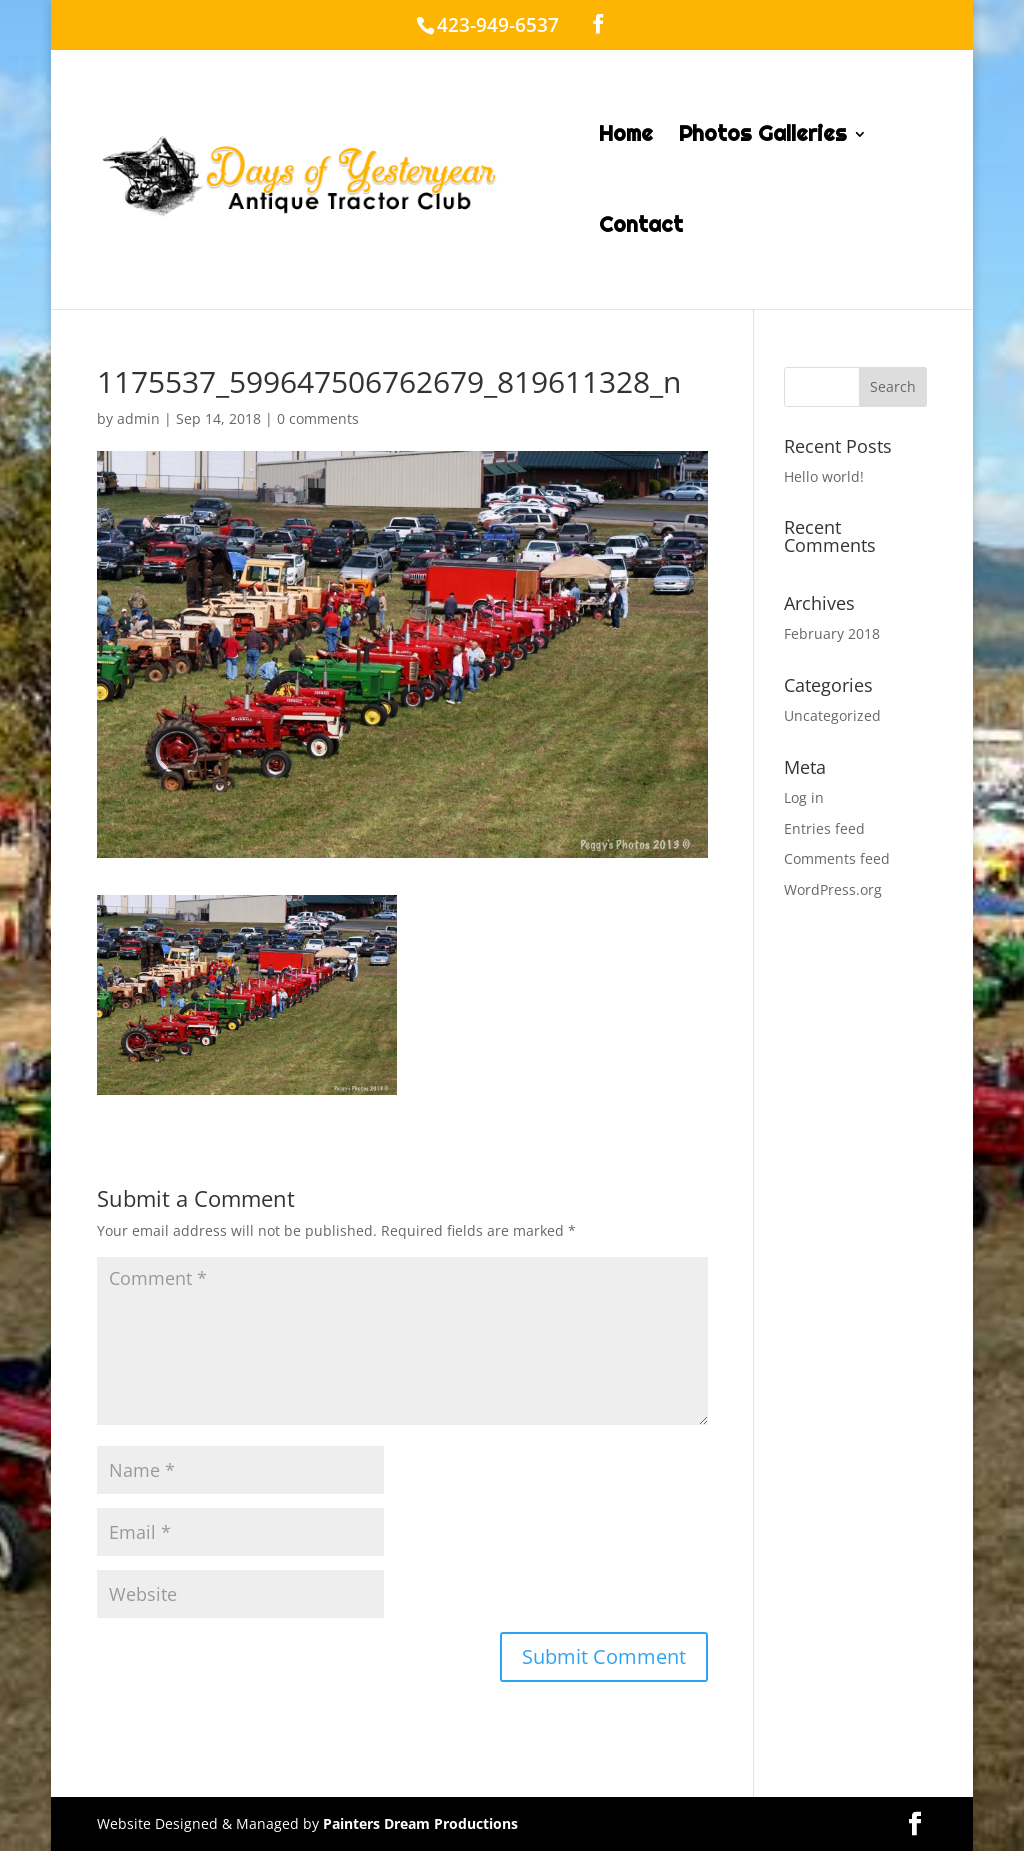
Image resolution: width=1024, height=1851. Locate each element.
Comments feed (837, 858)
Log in (804, 797)
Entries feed (824, 828)
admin (138, 418)
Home (626, 137)
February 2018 (832, 633)
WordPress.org (833, 889)
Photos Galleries (763, 137)
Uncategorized (832, 715)
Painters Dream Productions (420, 1823)
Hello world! (824, 476)
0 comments (318, 418)
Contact (641, 228)
